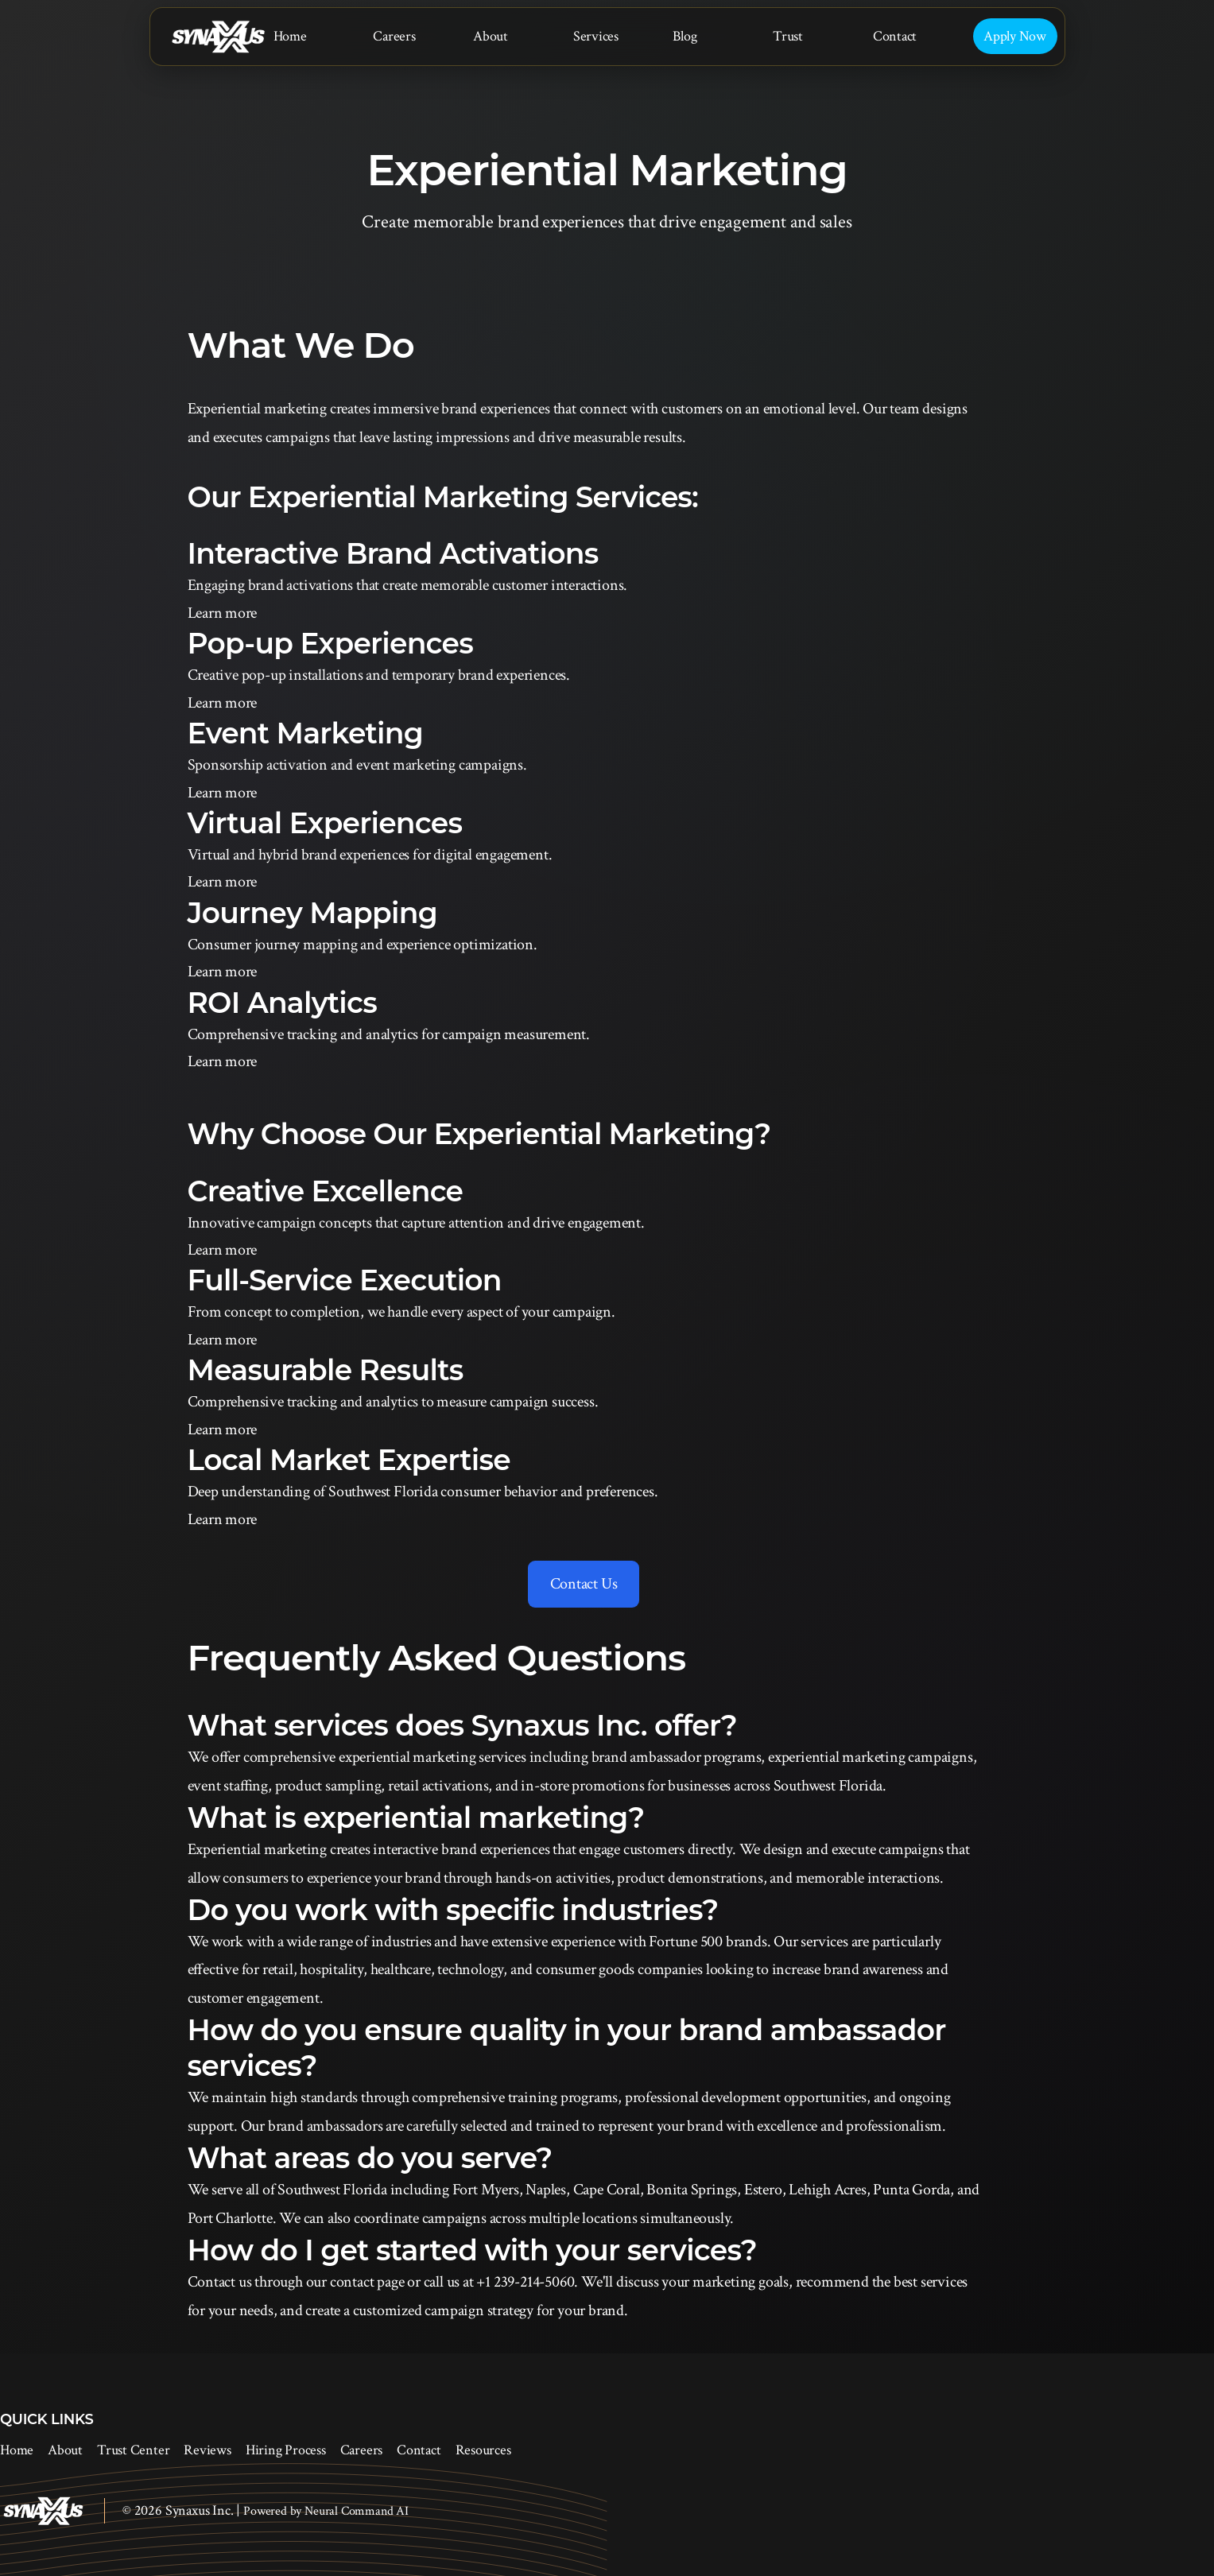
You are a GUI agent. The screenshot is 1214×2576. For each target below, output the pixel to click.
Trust (788, 36)
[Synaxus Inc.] (218, 37)
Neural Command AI (356, 2511)
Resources (483, 2450)
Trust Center (133, 2450)
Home (290, 36)
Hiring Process (286, 2450)
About (490, 36)
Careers (394, 36)
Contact (895, 36)
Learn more (223, 613)
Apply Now (1014, 36)
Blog (684, 36)
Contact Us (584, 1583)
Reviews (207, 2450)
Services (596, 36)
